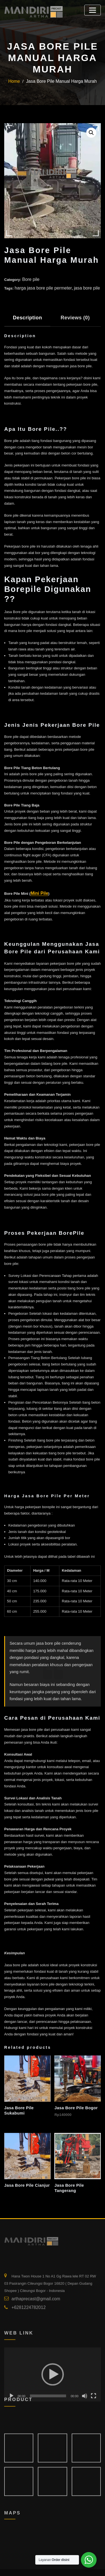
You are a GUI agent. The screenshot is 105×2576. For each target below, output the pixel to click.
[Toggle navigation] (94, 9)
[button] (92, 132)
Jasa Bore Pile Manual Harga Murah (60, 81)
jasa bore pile (75, 286)
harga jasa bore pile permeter (38, 286)
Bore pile (29, 278)
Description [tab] (25, 314)
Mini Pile (38, 888)
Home (20, 81)
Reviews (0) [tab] (68, 314)
